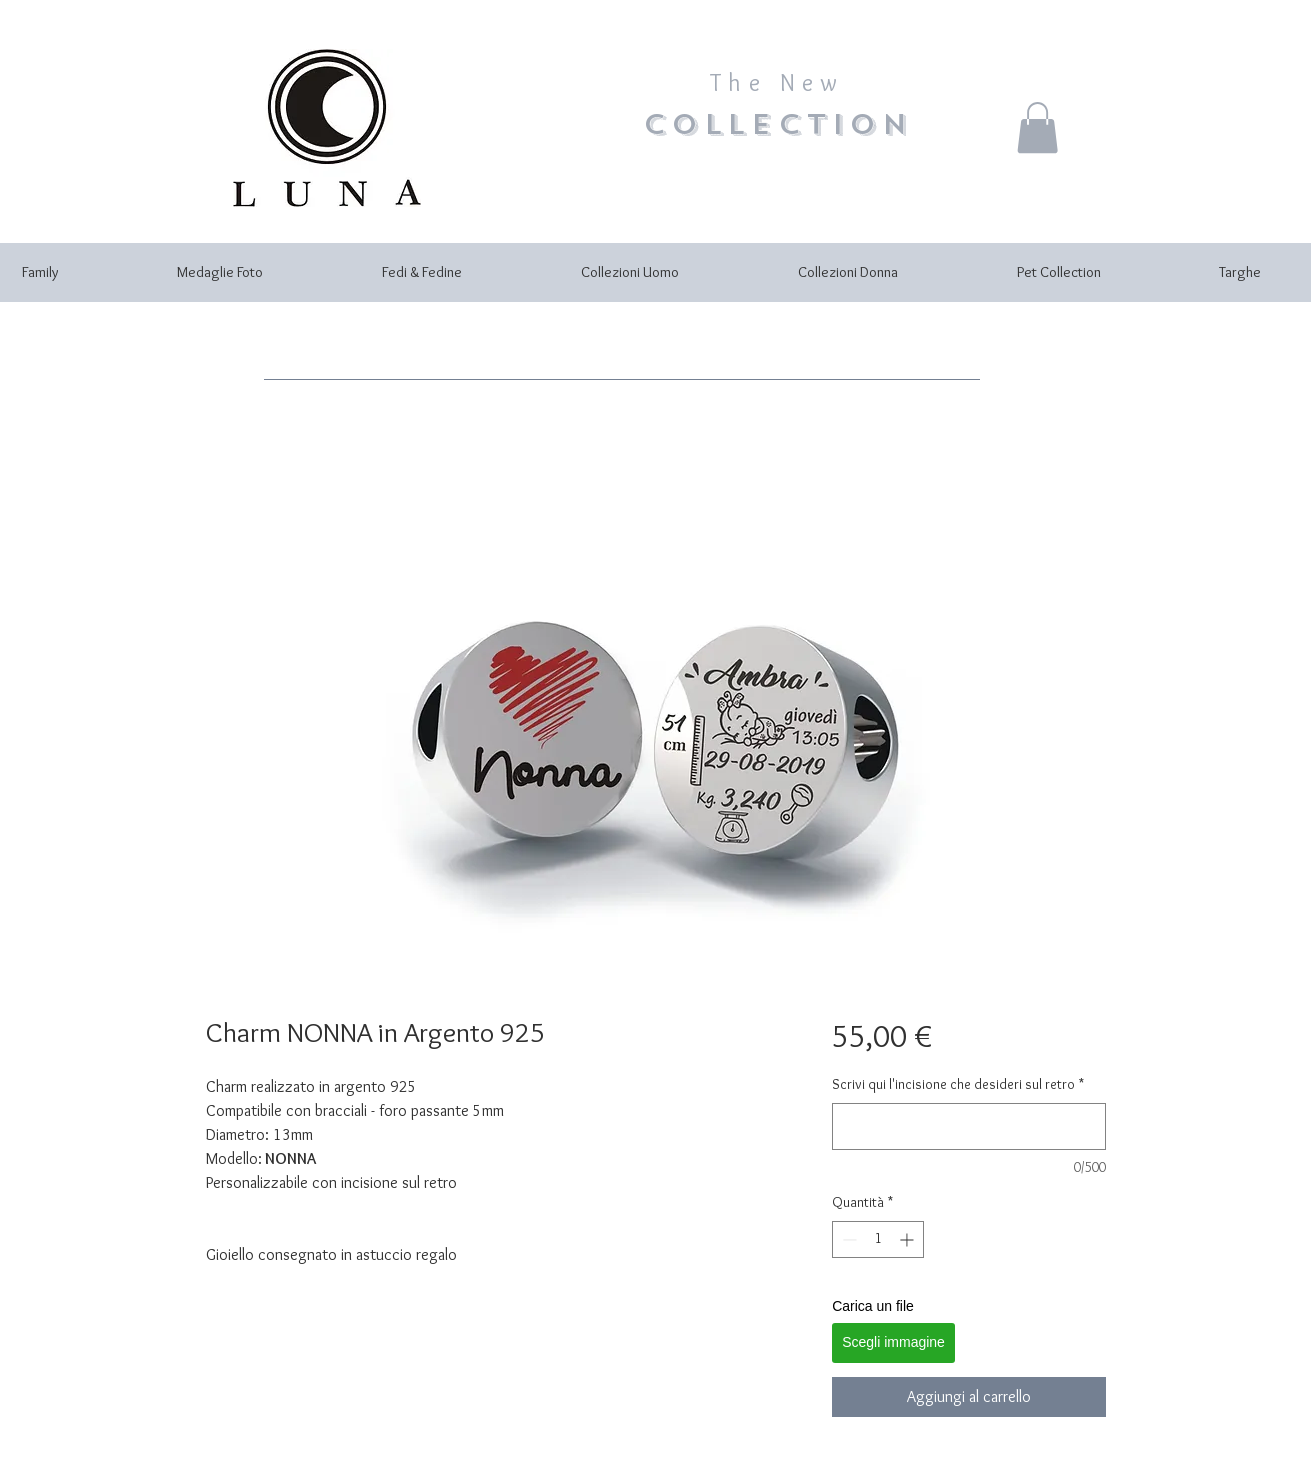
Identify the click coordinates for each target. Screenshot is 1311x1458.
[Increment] (908, 1239)
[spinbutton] (878, 1239)
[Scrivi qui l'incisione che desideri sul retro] (968, 1126)
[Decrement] (847, 1239)
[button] (1037, 127)
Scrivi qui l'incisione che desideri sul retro (958, 1084)
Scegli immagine (893, 1342)
